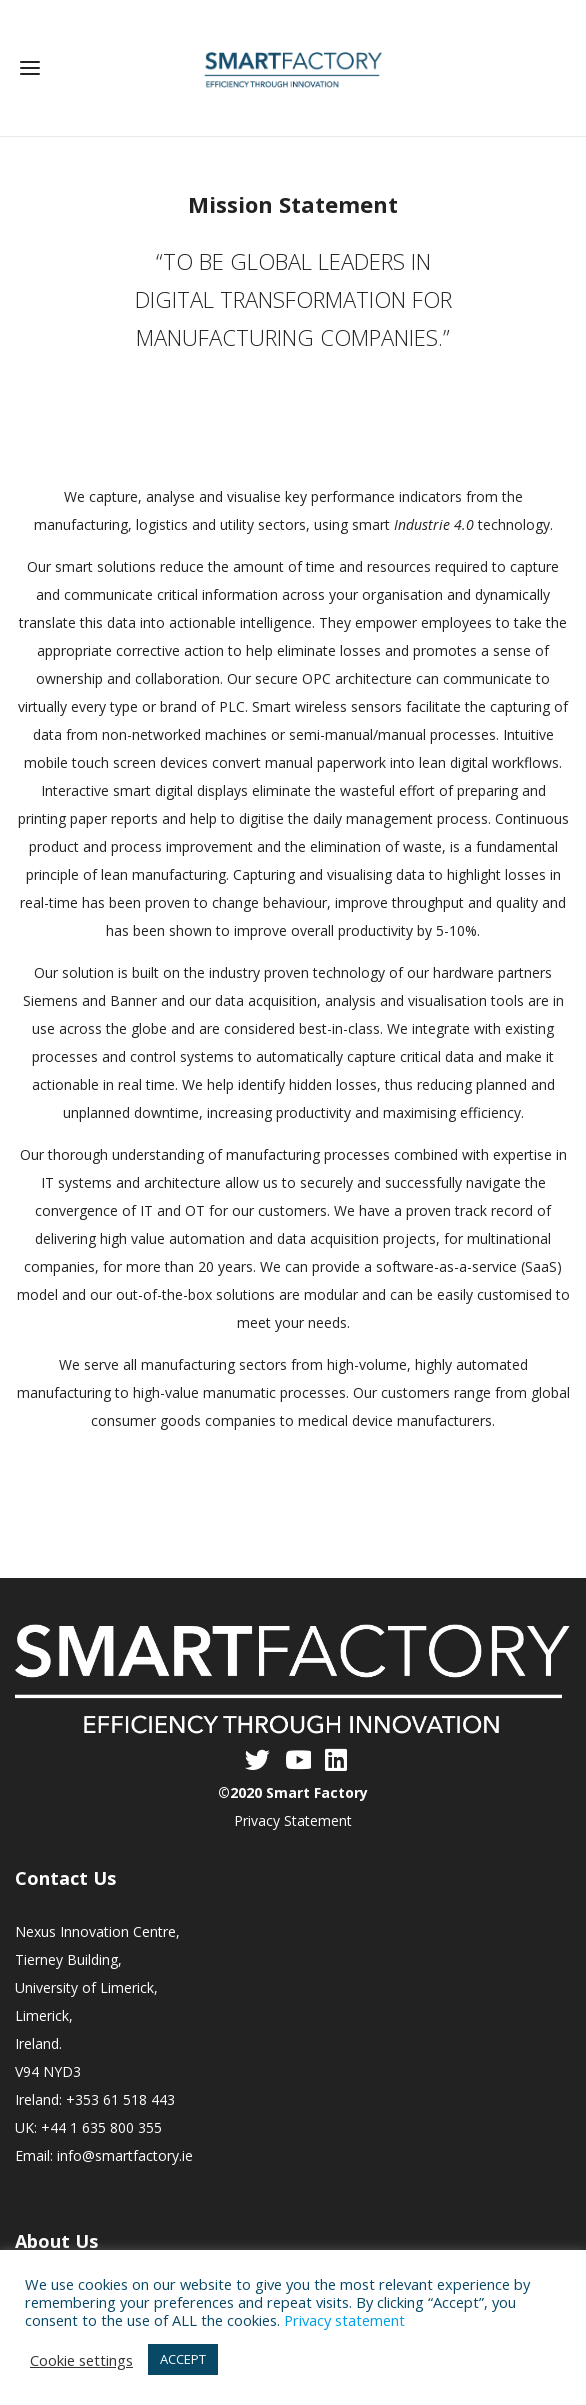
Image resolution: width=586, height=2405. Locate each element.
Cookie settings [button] (81, 2360)
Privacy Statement (293, 1820)
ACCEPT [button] (183, 2359)
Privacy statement (344, 2320)
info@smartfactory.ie (125, 2155)
